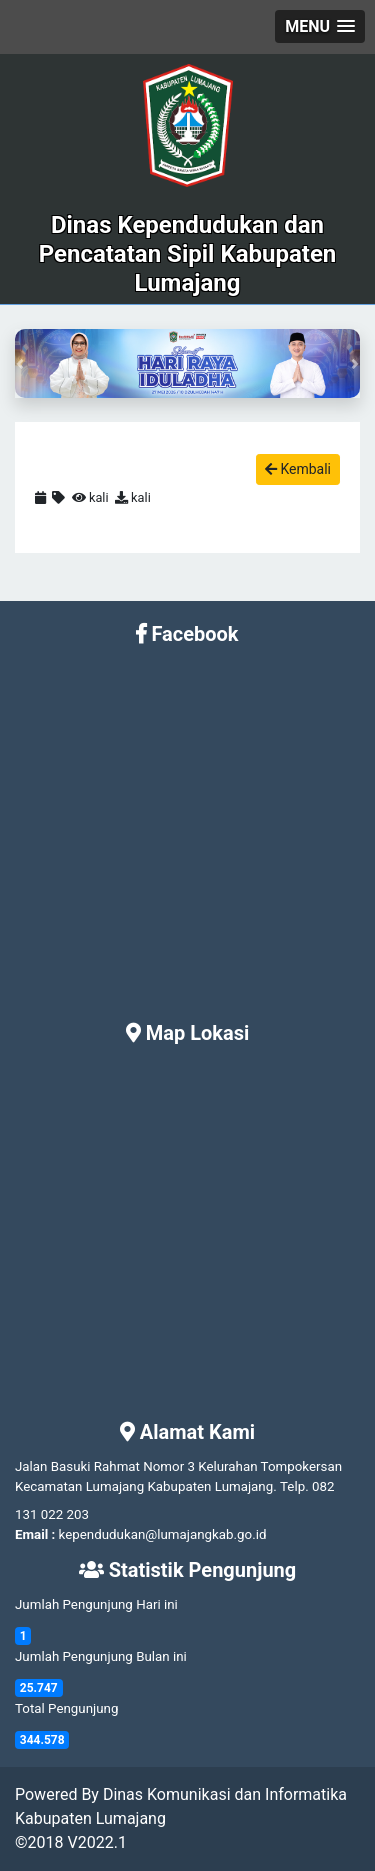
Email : (35, 1534)
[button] (320, 26)
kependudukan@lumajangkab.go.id (163, 1534)
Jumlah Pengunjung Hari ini (96, 1604)
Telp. (294, 1486)
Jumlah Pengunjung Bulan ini (101, 1656)
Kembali (298, 469)
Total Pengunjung (66, 1708)
